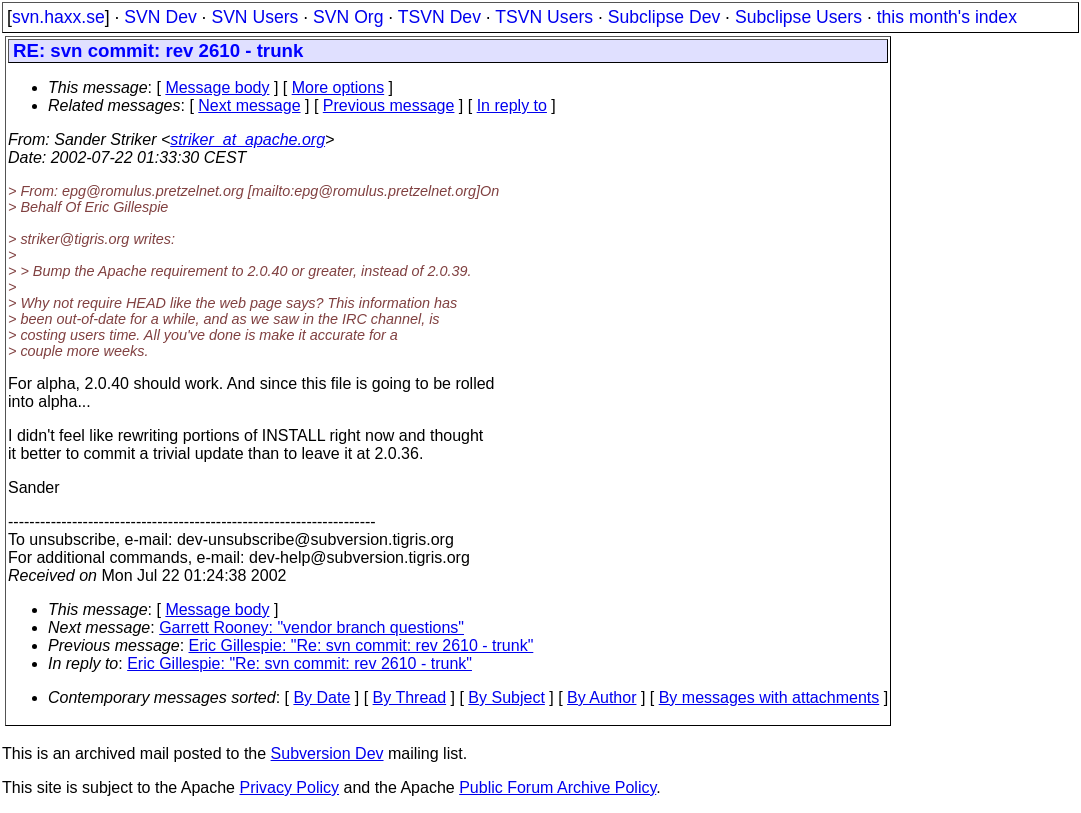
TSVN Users (544, 17)
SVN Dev (160, 17)
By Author (601, 697)
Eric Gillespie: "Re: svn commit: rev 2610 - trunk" (361, 645)
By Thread (410, 697)
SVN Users (254, 17)
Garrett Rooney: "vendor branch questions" (311, 627)
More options (338, 87)
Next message (249, 105)
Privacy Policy (289, 787)
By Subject (506, 697)
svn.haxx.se (58, 17)
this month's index (947, 17)
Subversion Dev (327, 753)
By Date (321, 697)
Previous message (389, 105)
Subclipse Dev (664, 17)
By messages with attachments (769, 697)
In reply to (512, 105)
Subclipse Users (798, 17)
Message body (217, 87)
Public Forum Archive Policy (557, 787)
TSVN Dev (439, 17)
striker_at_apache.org (247, 139)
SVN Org (348, 17)
